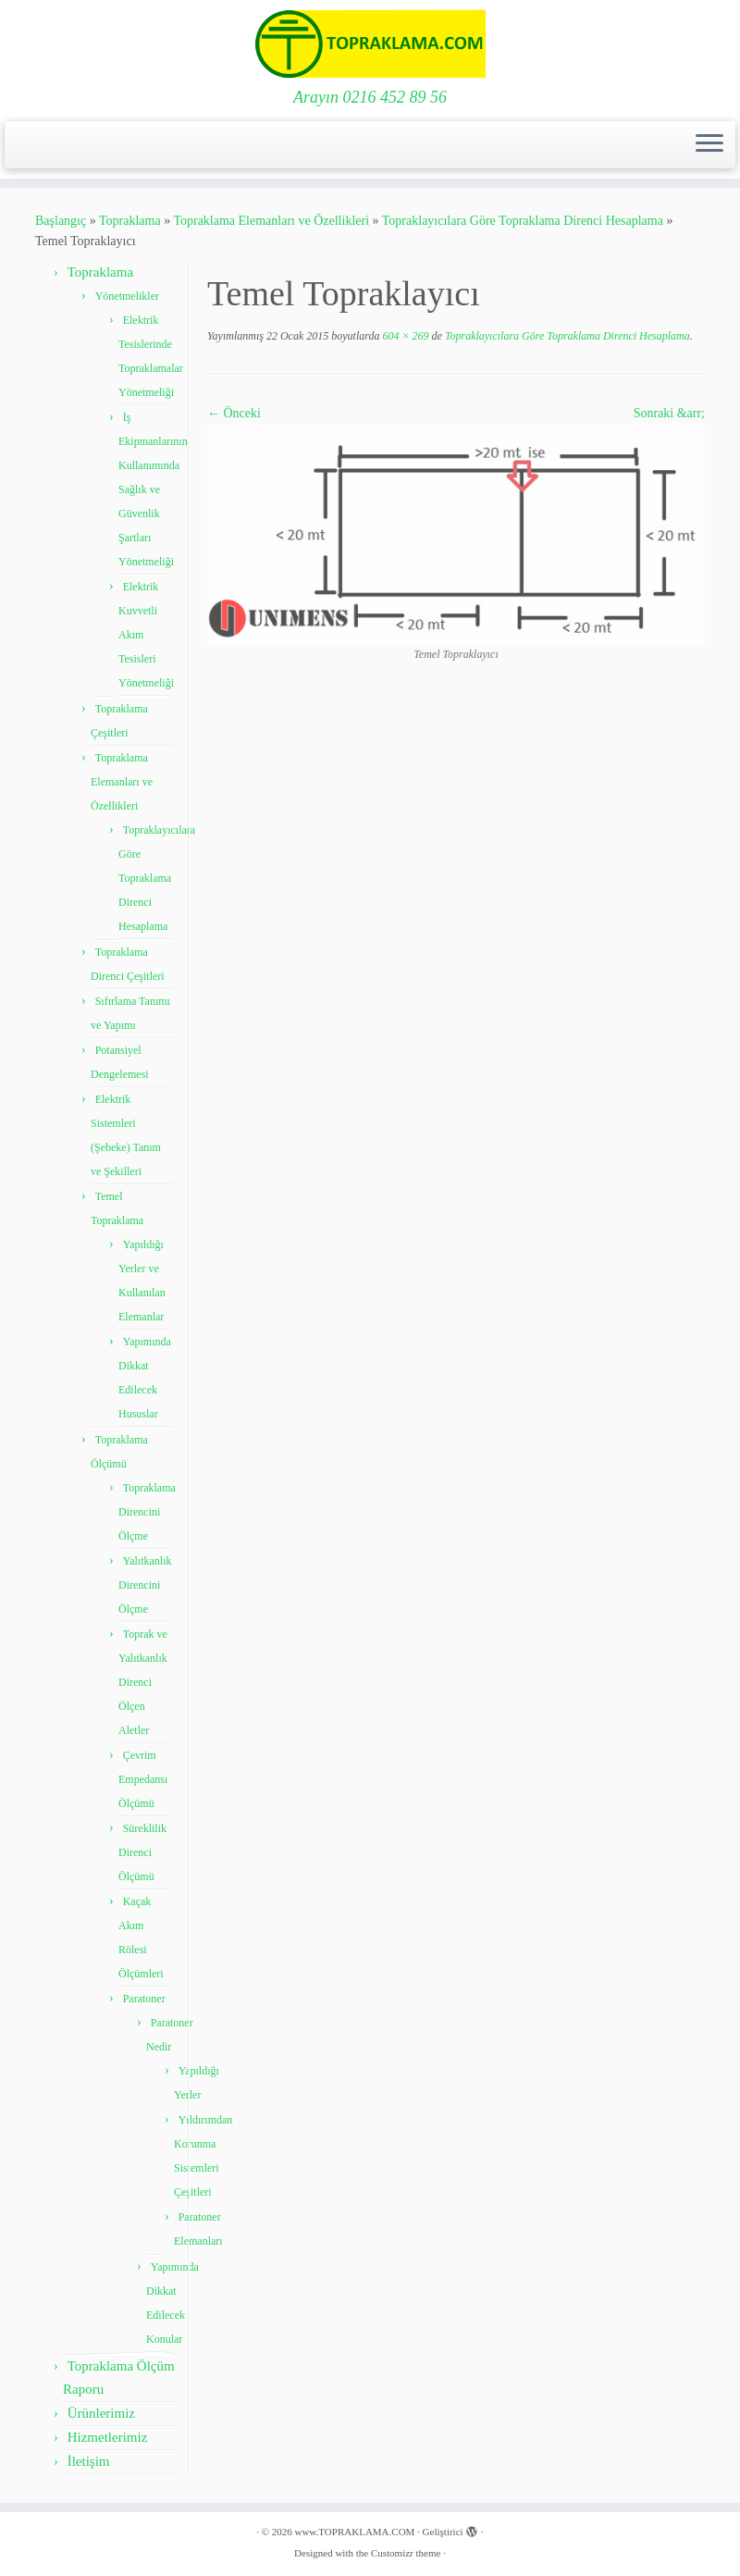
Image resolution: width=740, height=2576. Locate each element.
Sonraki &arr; (669, 413)
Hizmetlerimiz (108, 2437)
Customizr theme (405, 2552)
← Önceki (234, 413)
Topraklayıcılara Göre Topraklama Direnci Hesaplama (522, 221)
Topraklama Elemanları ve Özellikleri (271, 221)
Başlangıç (60, 221)
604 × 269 (403, 335)
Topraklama (130, 221)
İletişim (89, 2461)
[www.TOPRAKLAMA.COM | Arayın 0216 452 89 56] (370, 44)
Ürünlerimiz (101, 2413)
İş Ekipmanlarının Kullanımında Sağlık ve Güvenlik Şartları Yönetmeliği (153, 489)
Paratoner (144, 1998)
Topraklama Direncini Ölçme (147, 1511)
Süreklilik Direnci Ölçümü (142, 1852)
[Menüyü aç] (709, 145)
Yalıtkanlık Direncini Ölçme (144, 1585)
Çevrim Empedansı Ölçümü (142, 1779)
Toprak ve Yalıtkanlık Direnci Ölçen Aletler (142, 1682)
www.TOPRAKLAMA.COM (354, 2531)
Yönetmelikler (127, 296)
